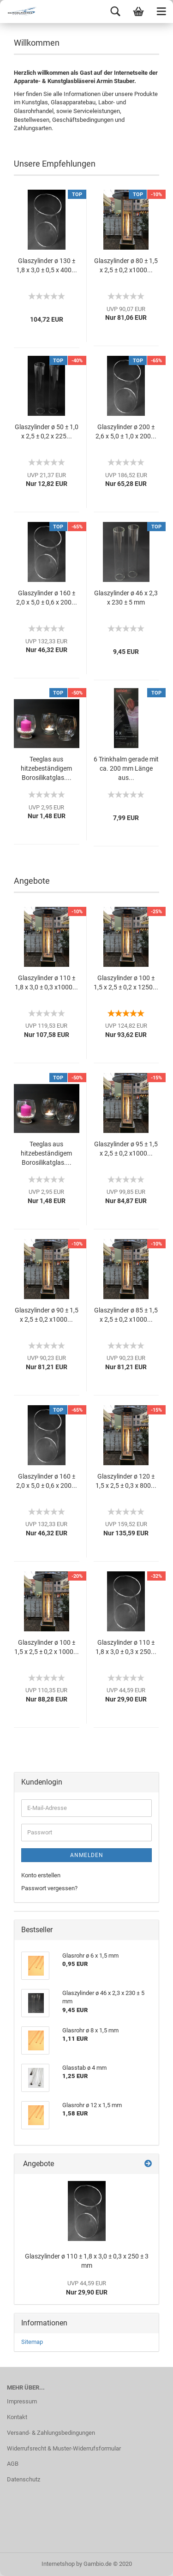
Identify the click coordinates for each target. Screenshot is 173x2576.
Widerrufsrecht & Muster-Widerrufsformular (64, 2448)
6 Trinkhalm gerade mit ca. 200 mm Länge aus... (126, 768)
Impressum (22, 2401)
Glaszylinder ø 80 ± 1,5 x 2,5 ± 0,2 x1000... (126, 265)
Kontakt (17, 2417)
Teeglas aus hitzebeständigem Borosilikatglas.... (46, 768)
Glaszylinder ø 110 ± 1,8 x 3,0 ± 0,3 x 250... (125, 1647)
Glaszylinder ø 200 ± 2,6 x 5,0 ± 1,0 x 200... (125, 431)
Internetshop (58, 2563)
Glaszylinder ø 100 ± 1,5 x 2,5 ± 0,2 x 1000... (46, 1647)
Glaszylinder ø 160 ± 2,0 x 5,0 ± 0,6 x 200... (46, 597)
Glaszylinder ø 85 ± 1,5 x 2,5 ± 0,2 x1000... (126, 1314)
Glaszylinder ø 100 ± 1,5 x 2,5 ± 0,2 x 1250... (126, 982)
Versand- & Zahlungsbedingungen (51, 2432)
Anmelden (86, 1855)
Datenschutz (23, 2479)
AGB (12, 2463)
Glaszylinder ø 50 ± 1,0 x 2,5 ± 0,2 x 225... (46, 431)
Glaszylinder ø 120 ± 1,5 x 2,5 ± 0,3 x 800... (125, 1481)
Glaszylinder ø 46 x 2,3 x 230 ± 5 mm (126, 597)
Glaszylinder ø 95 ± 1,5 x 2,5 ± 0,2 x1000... (126, 1148)
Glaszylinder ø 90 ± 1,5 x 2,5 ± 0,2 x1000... (46, 1314)
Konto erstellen (40, 1875)
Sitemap (32, 2341)
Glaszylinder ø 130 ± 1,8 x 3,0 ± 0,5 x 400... (46, 265)
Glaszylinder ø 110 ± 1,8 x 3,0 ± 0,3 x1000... (46, 982)
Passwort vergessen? (49, 1888)
